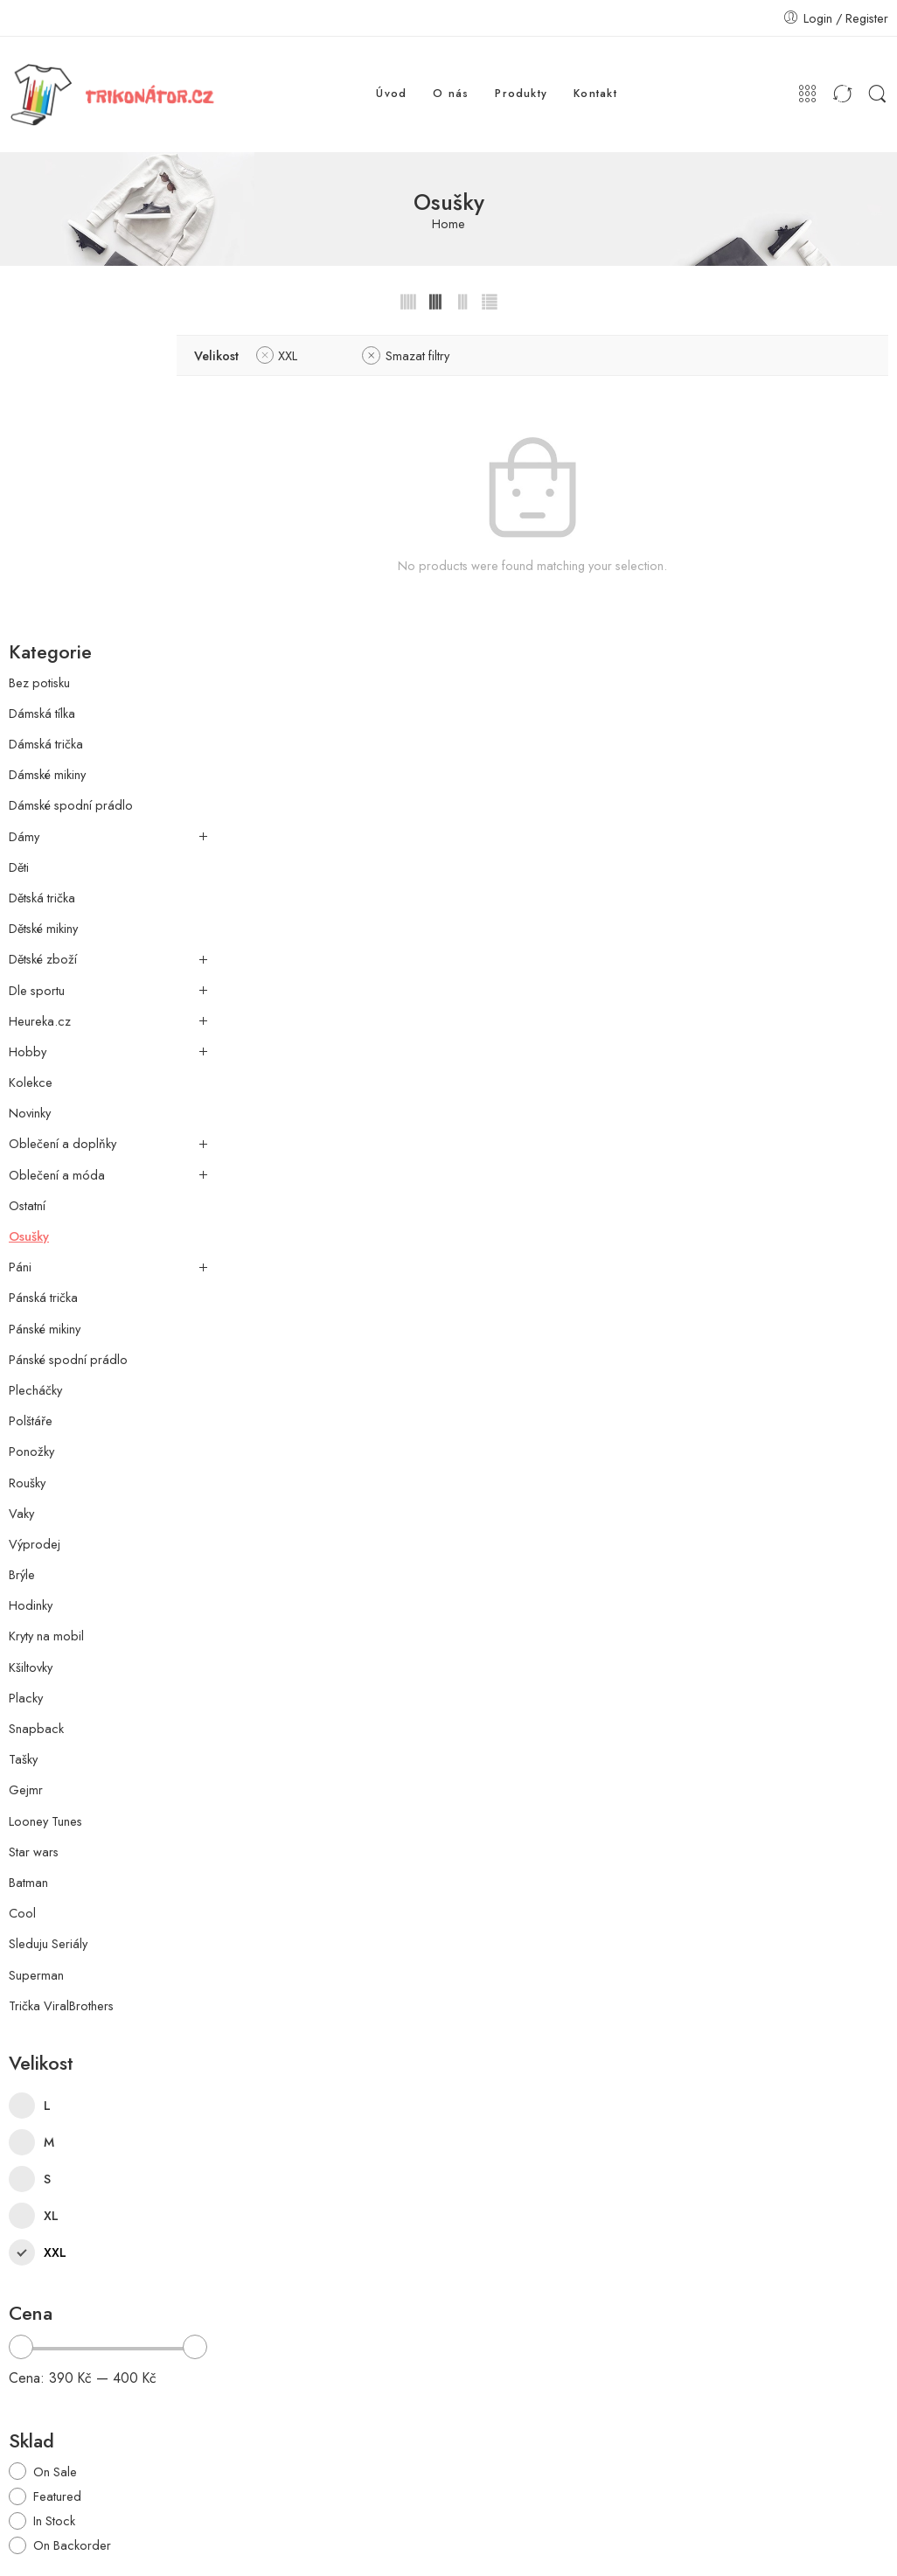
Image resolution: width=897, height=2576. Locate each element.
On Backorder (72, 2239)
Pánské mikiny (44, 1022)
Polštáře (30, 1115)
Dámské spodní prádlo (71, 499)
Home (448, 224)
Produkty (521, 93)
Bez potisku (39, 376)
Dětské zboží (43, 653)
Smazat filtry (483, 355)
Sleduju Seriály (48, 1638)
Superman (36, 1668)
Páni (20, 961)
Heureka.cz (40, 715)
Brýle (22, 1269)
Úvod (391, 93)
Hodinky (30, 1299)
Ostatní (27, 900)
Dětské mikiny (43, 622)
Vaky (21, 1207)
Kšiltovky (30, 1360)
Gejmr (26, 1484)
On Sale (55, 2165)
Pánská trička (43, 991)
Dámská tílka (42, 407)
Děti (19, 561)
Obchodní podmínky (657, 2531)
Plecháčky (35, 1084)
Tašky (23, 1453)
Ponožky (31, 1145)
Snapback (36, 1422)
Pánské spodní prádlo (68, 1053)
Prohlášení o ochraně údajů (813, 2531)
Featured (57, 2190)
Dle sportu (37, 684)
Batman (28, 1576)
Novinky (30, 807)
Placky (26, 1392)
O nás (451, 93)
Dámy (24, 530)
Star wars (34, 1546)
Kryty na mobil (46, 1330)
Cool (22, 1607)
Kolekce (30, 776)
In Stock (54, 2214)
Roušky (27, 1176)
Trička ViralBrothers (61, 1700)
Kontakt (595, 93)
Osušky (29, 930)
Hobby (27, 746)
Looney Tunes (45, 1514)
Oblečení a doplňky (62, 837)
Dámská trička (46, 438)
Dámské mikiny (47, 468)
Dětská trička (42, 592)
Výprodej (34, 1238)
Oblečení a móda (57, 868)
